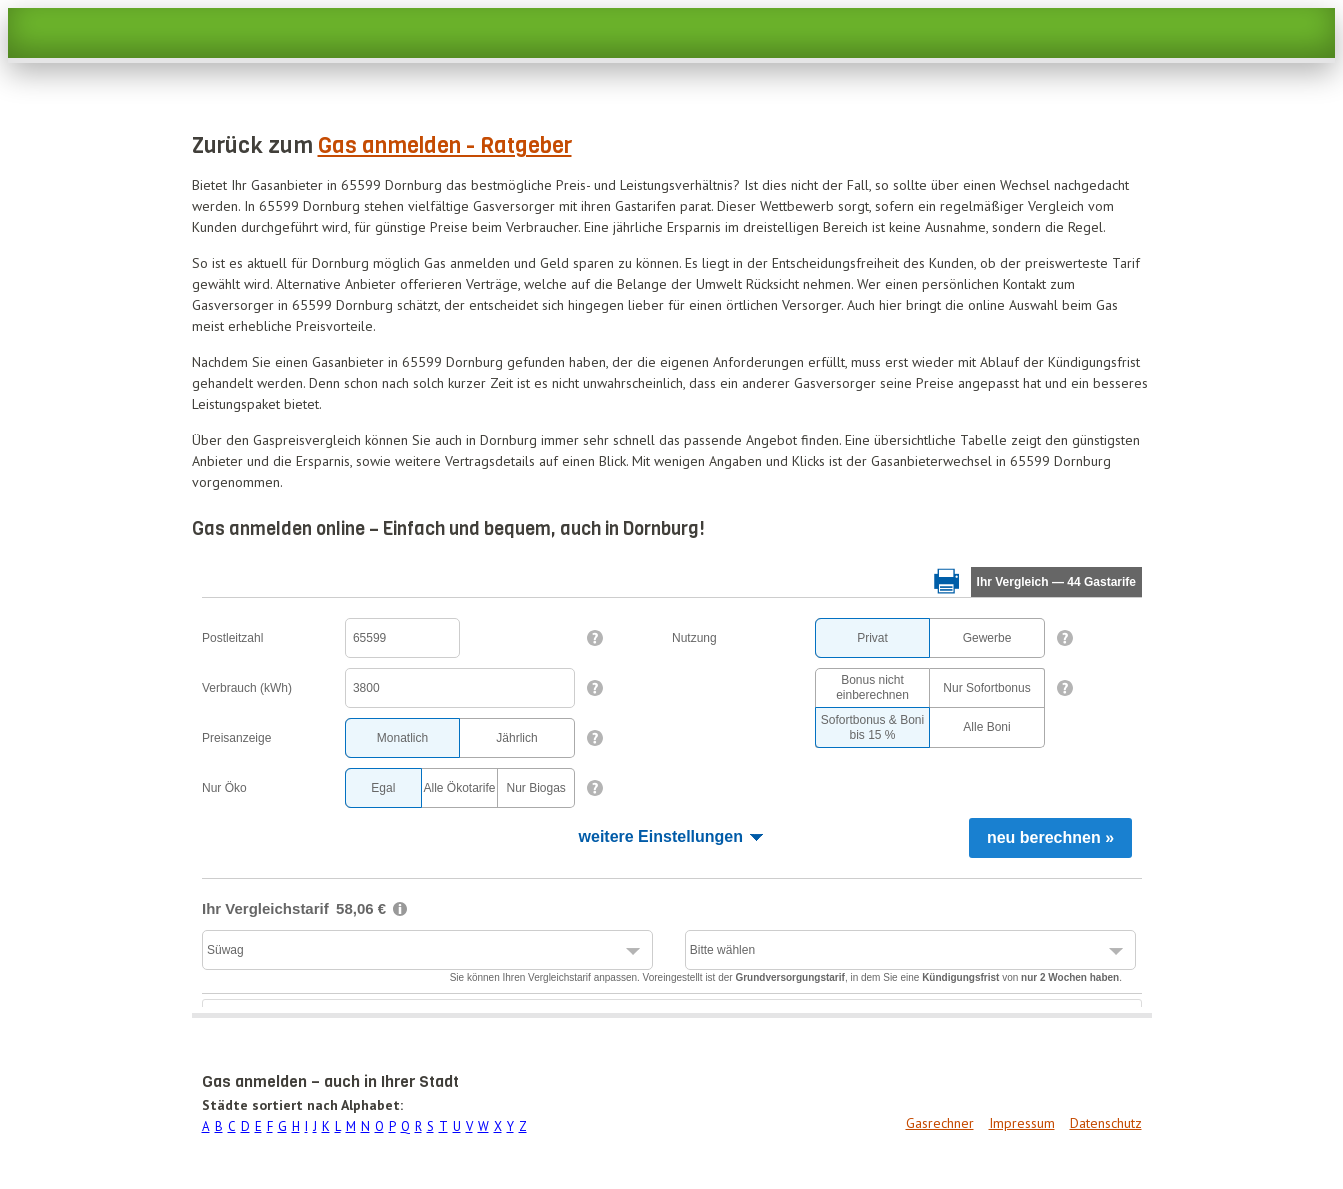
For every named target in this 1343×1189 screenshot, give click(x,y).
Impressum (1022, 1123)
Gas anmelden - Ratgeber (445, 145)
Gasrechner (940, 1123)
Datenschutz (1106, 1123)
